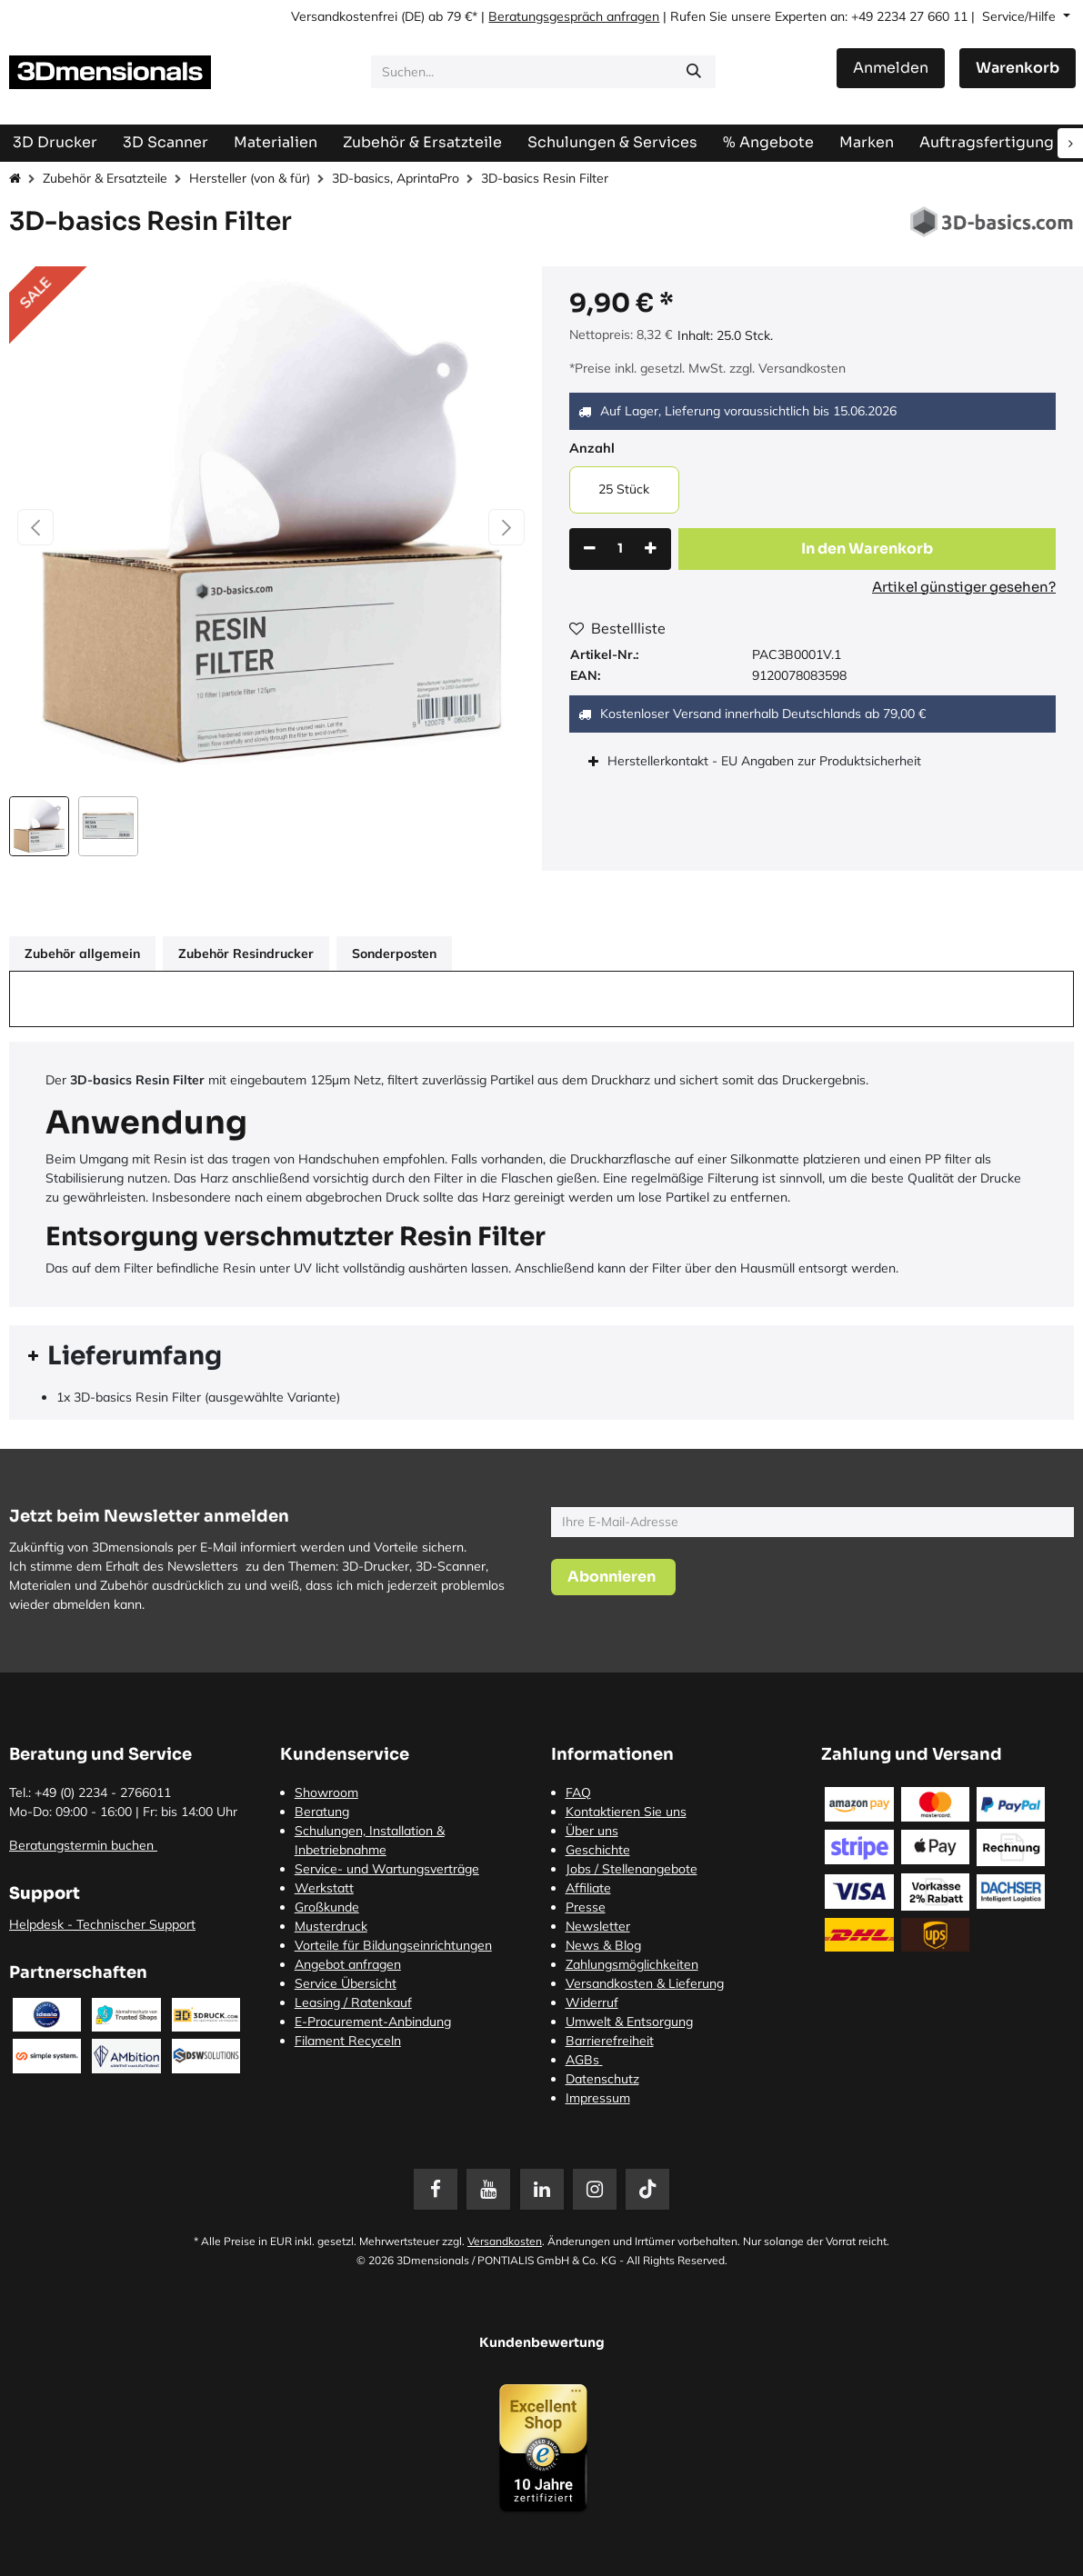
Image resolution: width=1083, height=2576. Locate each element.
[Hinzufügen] (650, 549)
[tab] (541, 1356)
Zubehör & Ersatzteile (105, 178)
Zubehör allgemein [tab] (82, 953)
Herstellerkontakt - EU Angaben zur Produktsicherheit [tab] (766, 761)
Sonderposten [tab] (394, 953)
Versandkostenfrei (344, 16)
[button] (35, 527)
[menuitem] (986, 142)
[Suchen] (694, 71)
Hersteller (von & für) (249, 178)
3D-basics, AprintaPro (395, 178)
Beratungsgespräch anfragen (573, 16)
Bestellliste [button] (617, 628)
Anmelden (890, 67)
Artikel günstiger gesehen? (964, 586)
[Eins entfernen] (589, 549)
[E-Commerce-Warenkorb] (1017, 68)
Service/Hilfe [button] (1020, 16)
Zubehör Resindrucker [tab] (246, 953)
